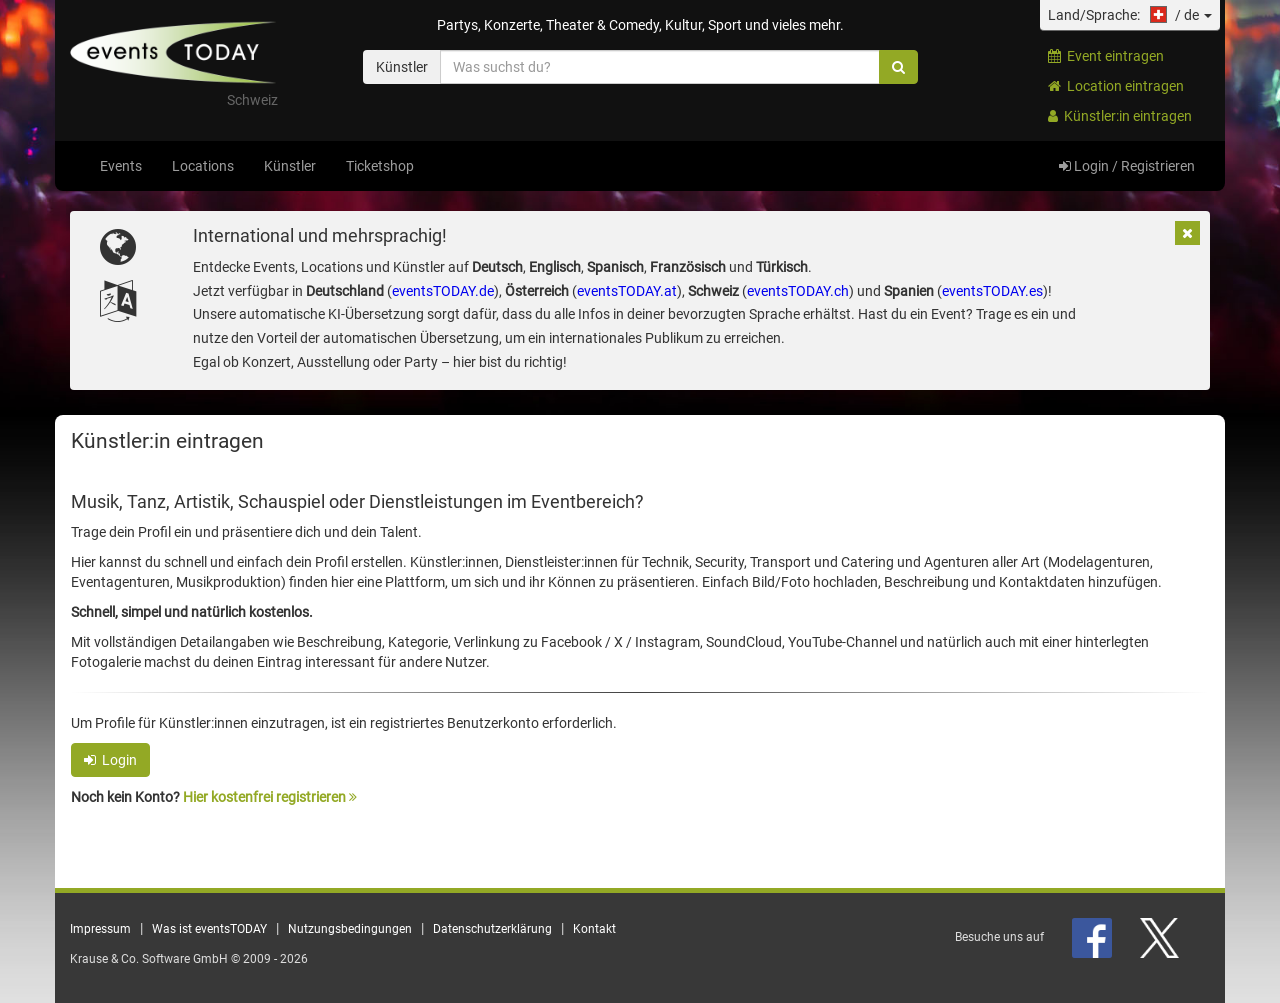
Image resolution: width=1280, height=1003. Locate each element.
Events (121, 166)
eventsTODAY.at (627, 291)
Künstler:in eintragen (1120, 116)
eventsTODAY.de (443, 291)
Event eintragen (1106, 56)
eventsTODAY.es (992, 291)
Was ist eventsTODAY (209, 929)
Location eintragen (1116, 86)
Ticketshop (380, 166)
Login (110, 760)
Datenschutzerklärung (492, 929)
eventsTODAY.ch (798, 291)
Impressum (100, 929)
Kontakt (594, 929)
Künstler (290, 166)
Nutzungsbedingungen (350, 929)
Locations (203, 166)
